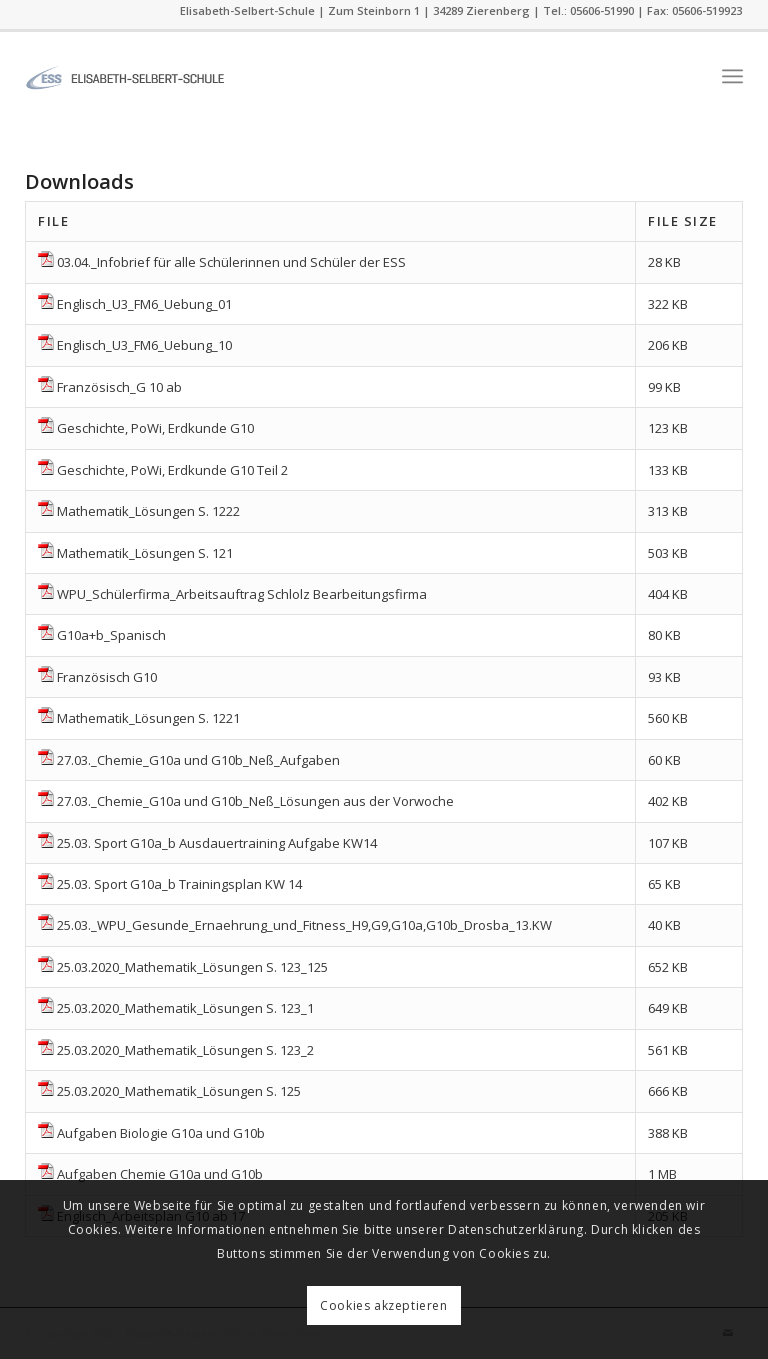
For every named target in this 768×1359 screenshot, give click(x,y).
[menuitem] (732, 76)
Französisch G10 (107, 677)
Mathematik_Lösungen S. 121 (145, 553)
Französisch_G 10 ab (119, 387)
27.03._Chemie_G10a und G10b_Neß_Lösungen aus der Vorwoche (255, 801)
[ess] (125, 76)
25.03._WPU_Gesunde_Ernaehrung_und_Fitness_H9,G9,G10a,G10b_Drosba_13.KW (304, 925)
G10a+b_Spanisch (111, 635)
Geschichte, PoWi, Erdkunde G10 (155, 428)
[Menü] (732, 76)
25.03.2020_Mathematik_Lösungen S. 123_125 (192, 967)
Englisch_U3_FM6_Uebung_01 (144, 304)
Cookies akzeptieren (383, 1305)
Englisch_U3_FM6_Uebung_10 (144, 345)
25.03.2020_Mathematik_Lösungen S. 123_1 (185, 1008)
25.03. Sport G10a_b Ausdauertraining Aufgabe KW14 (217, 843)
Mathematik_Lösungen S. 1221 (148, 718)
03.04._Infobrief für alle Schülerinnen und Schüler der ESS (231, 262)
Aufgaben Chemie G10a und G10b (160, 1174)
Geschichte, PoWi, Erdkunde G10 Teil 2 (172, 470)
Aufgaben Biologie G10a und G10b (161, 1133)
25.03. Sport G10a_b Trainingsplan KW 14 (179, 884)
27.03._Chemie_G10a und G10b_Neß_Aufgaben (198, 760)
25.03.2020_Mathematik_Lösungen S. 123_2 (185, 1050)
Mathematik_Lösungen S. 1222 (148, 511)
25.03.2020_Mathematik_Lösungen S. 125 (179, 1091)
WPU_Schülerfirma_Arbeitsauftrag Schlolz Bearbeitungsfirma (242, 594)
